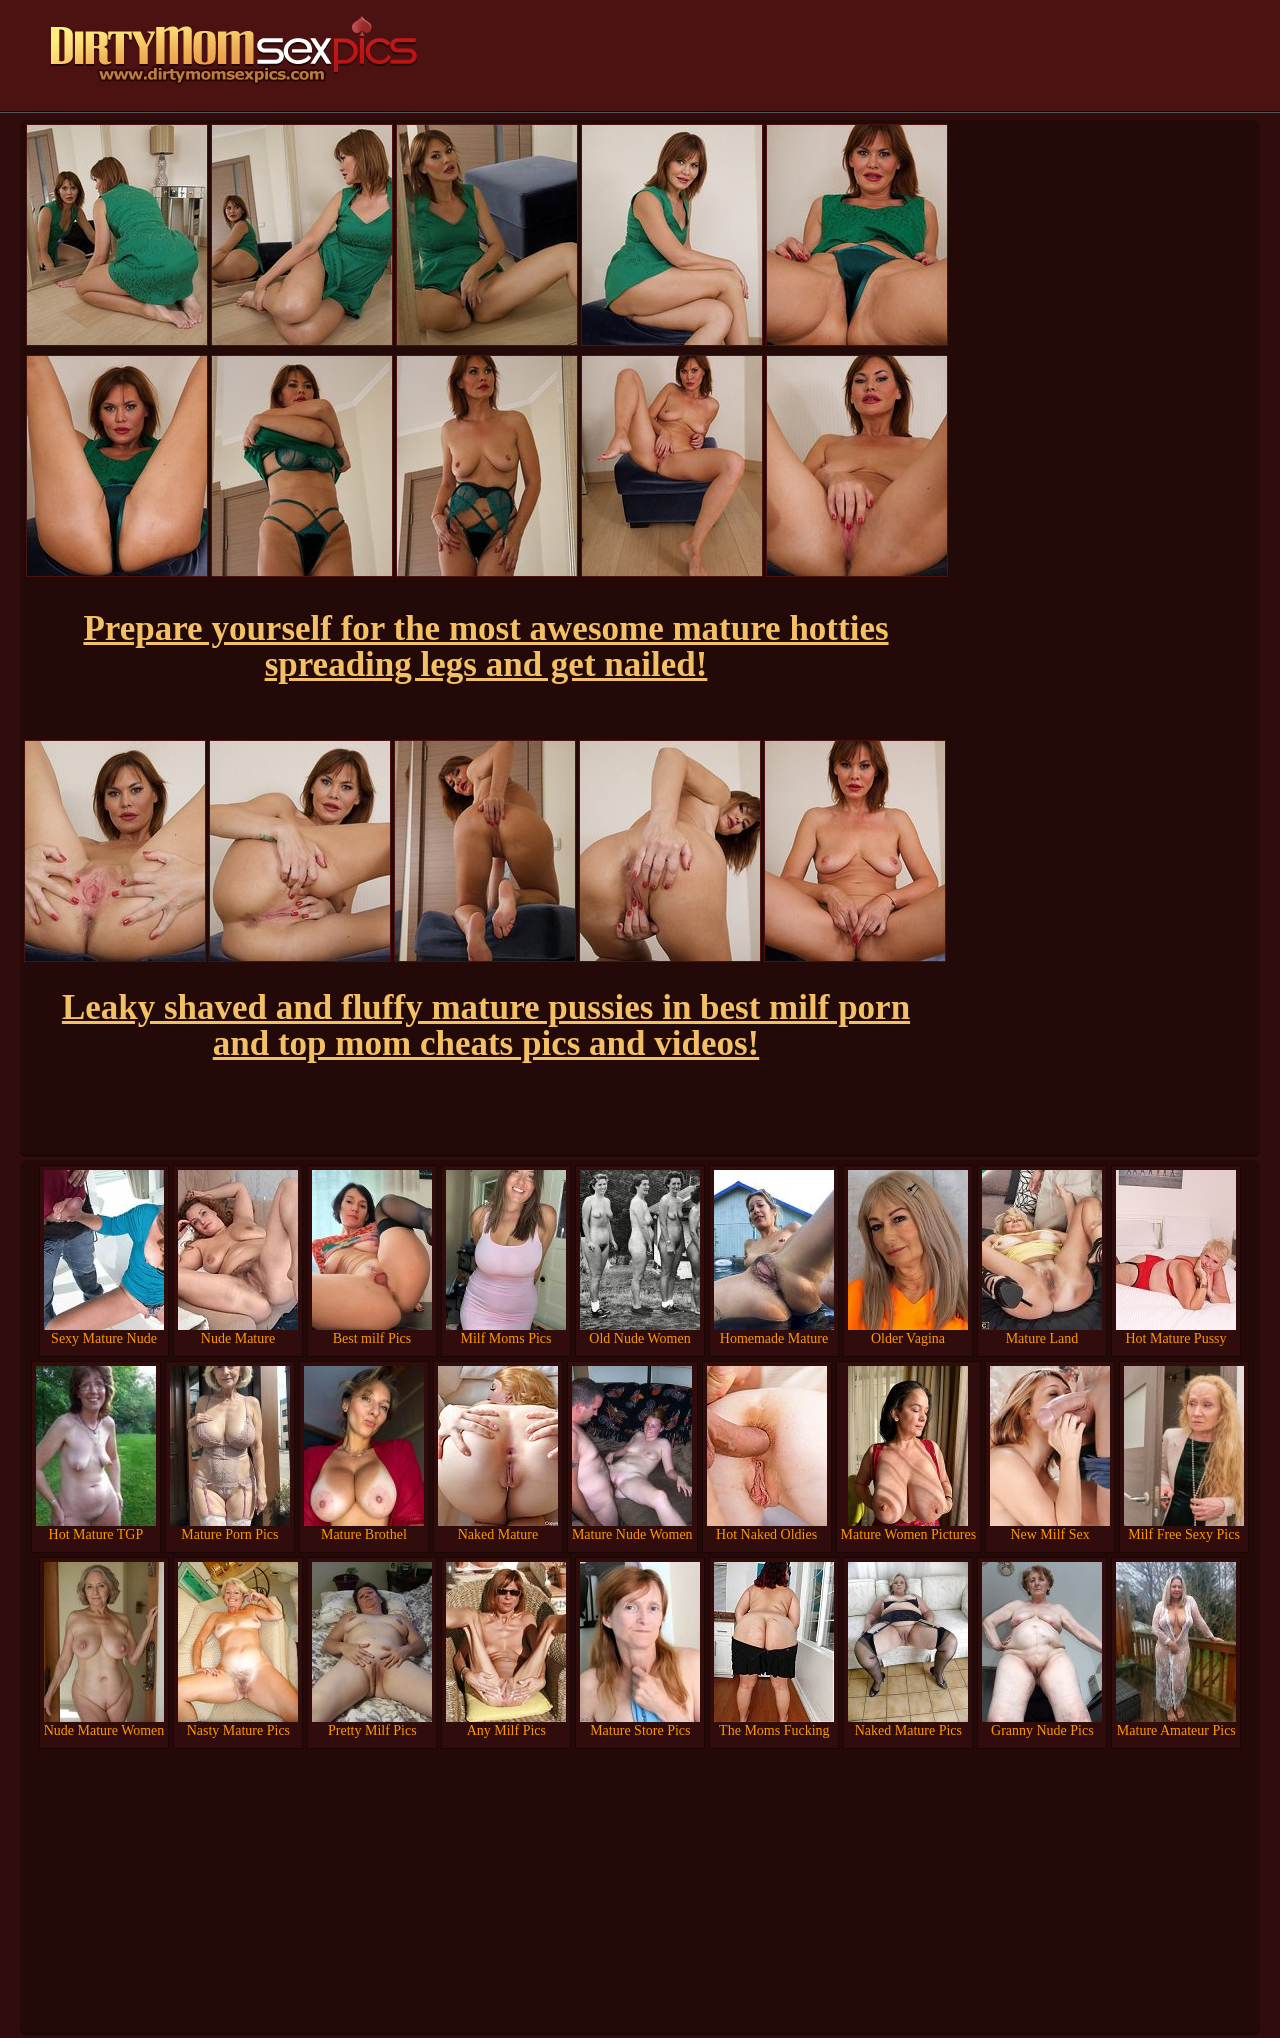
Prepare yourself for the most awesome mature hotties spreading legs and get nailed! (485, 646)
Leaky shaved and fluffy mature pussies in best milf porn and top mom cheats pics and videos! (486, 1025)
